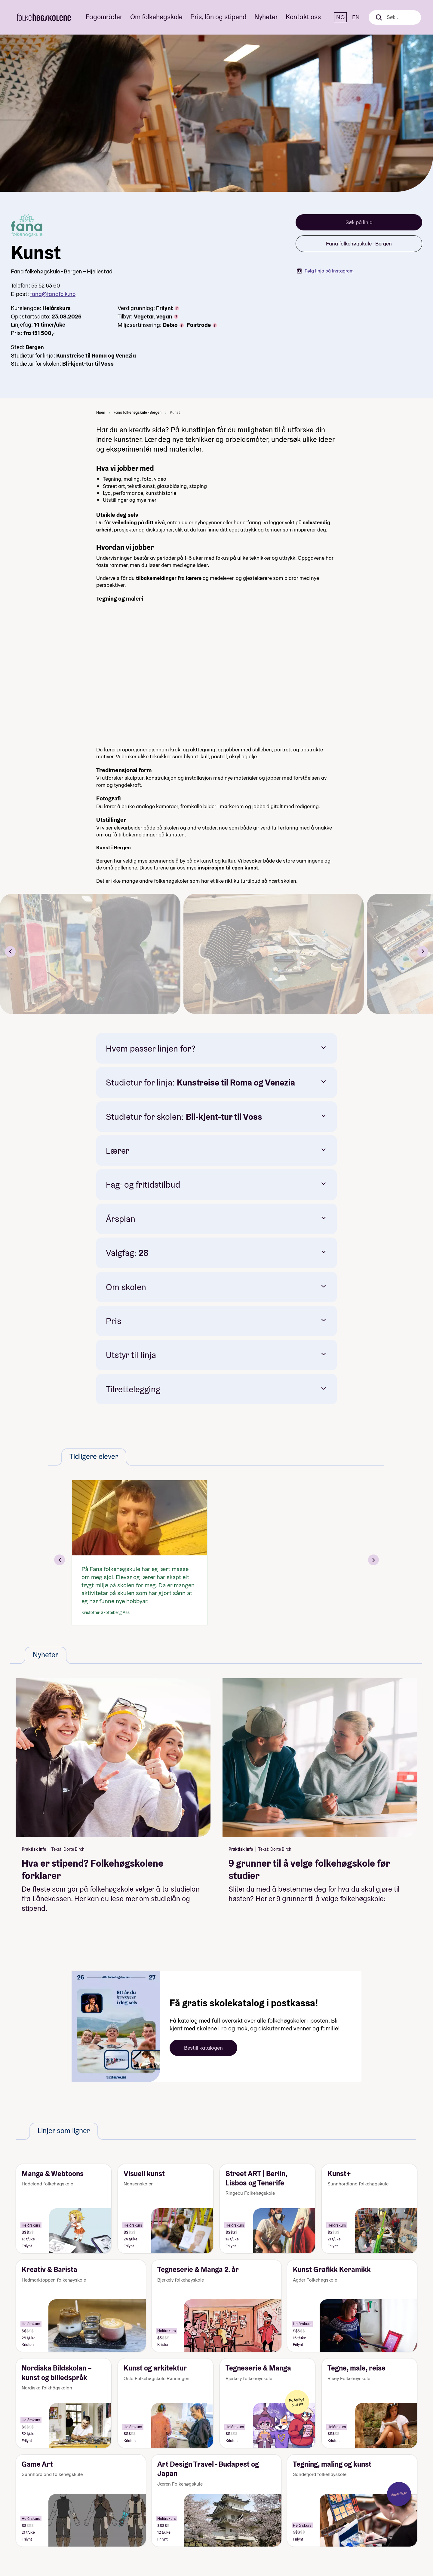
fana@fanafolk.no (52, 293)
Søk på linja (359, 222)
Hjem (100, 412)
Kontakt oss (303, 17)
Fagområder (104, 17)
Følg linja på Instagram (325, 271)
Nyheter (266, 17)
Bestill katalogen (203, 2047)
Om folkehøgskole (156, 17)
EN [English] (356, 17)
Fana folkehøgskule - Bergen (359, 243)
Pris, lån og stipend (218, 17)
